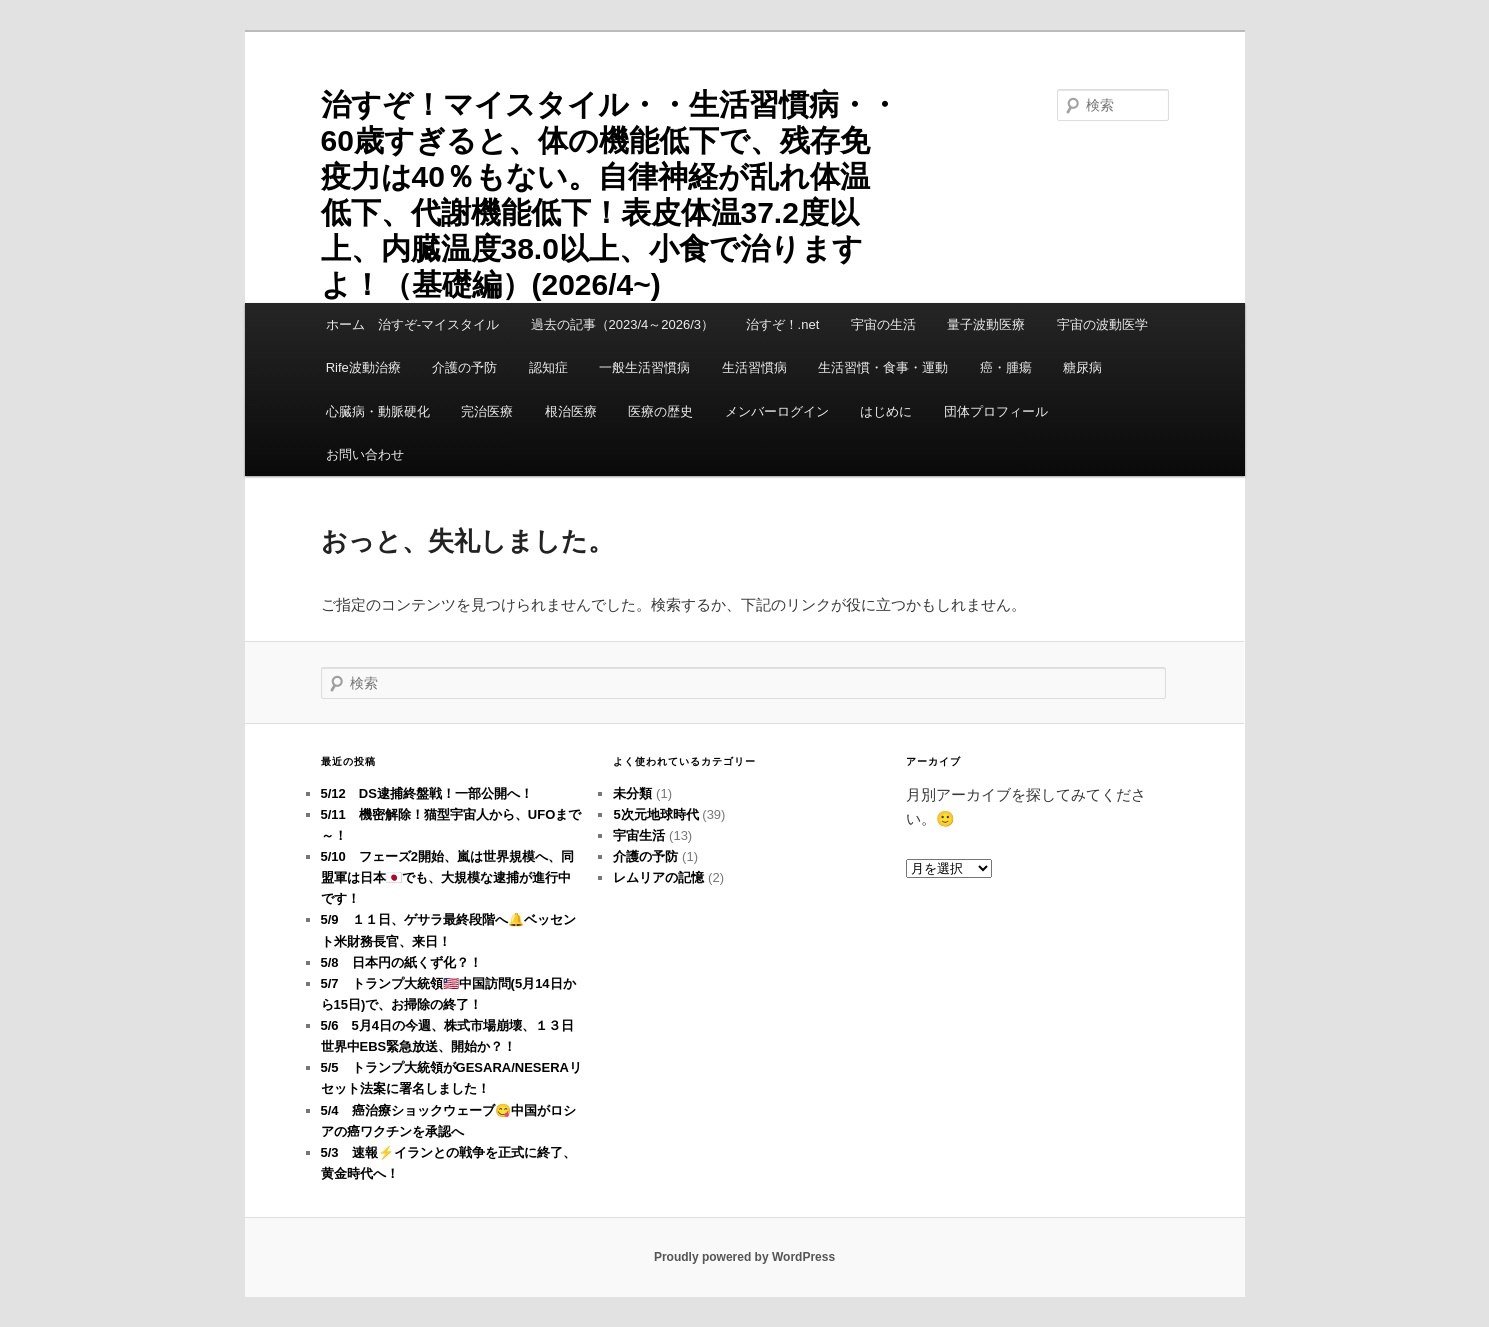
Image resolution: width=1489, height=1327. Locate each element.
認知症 (548, 367)
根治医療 (571, 411)
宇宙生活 (639, 835)
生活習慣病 (754, 367)
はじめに (886, 411)
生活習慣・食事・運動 (883, 367)
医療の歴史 (660, 411)
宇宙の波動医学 (1102, 324)
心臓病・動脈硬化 (378, 411)
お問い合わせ (365, 454)
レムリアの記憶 (658, 877)
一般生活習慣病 (644, 367)
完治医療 (487, 411)
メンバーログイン (777, 411)
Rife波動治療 (363, 367)
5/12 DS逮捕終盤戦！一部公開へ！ (427, 793)
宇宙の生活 (883, 324)
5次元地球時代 (655, 814)
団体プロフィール (1002, 411)
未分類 (632, 793)
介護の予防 (464, 367)
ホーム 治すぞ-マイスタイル (412, 324)
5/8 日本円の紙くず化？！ (401, 962)
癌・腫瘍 (1006, 367)
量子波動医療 (986, 324)
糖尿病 (1082, 367)
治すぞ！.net (783, 324)
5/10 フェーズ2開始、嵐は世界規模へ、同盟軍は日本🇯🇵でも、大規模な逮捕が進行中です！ (448, 877)
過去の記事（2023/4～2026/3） (623, 324)
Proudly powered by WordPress (744, 1257)
